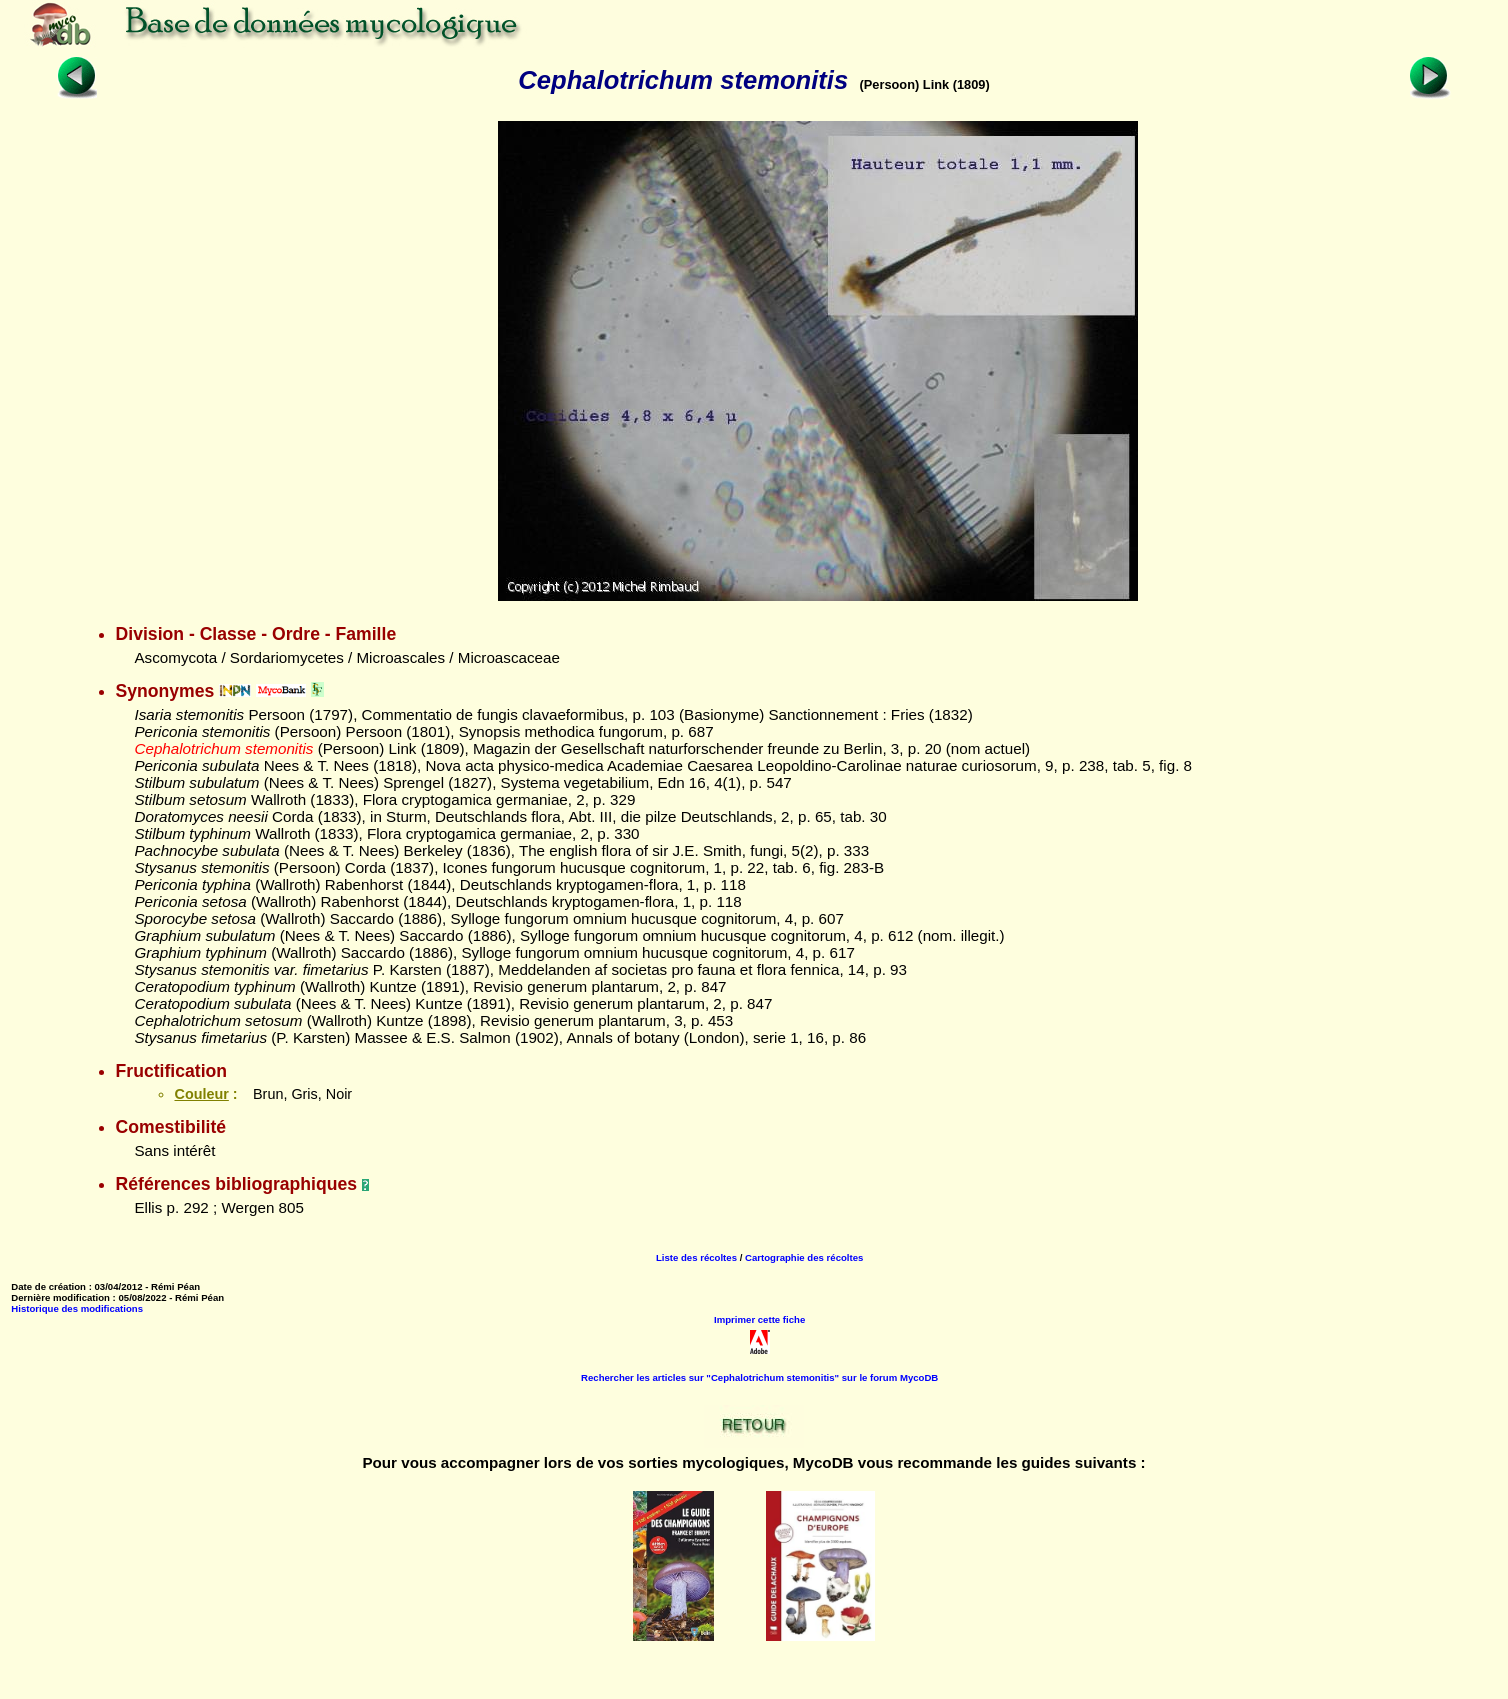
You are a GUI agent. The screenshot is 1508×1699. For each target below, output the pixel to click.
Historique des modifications (77, 1308)
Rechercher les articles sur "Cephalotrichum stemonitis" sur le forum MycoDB (759, 1377)
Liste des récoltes (696, 1257)
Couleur (201, 1094)
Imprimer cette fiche (759, 1319)
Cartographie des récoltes (804, 1257)
